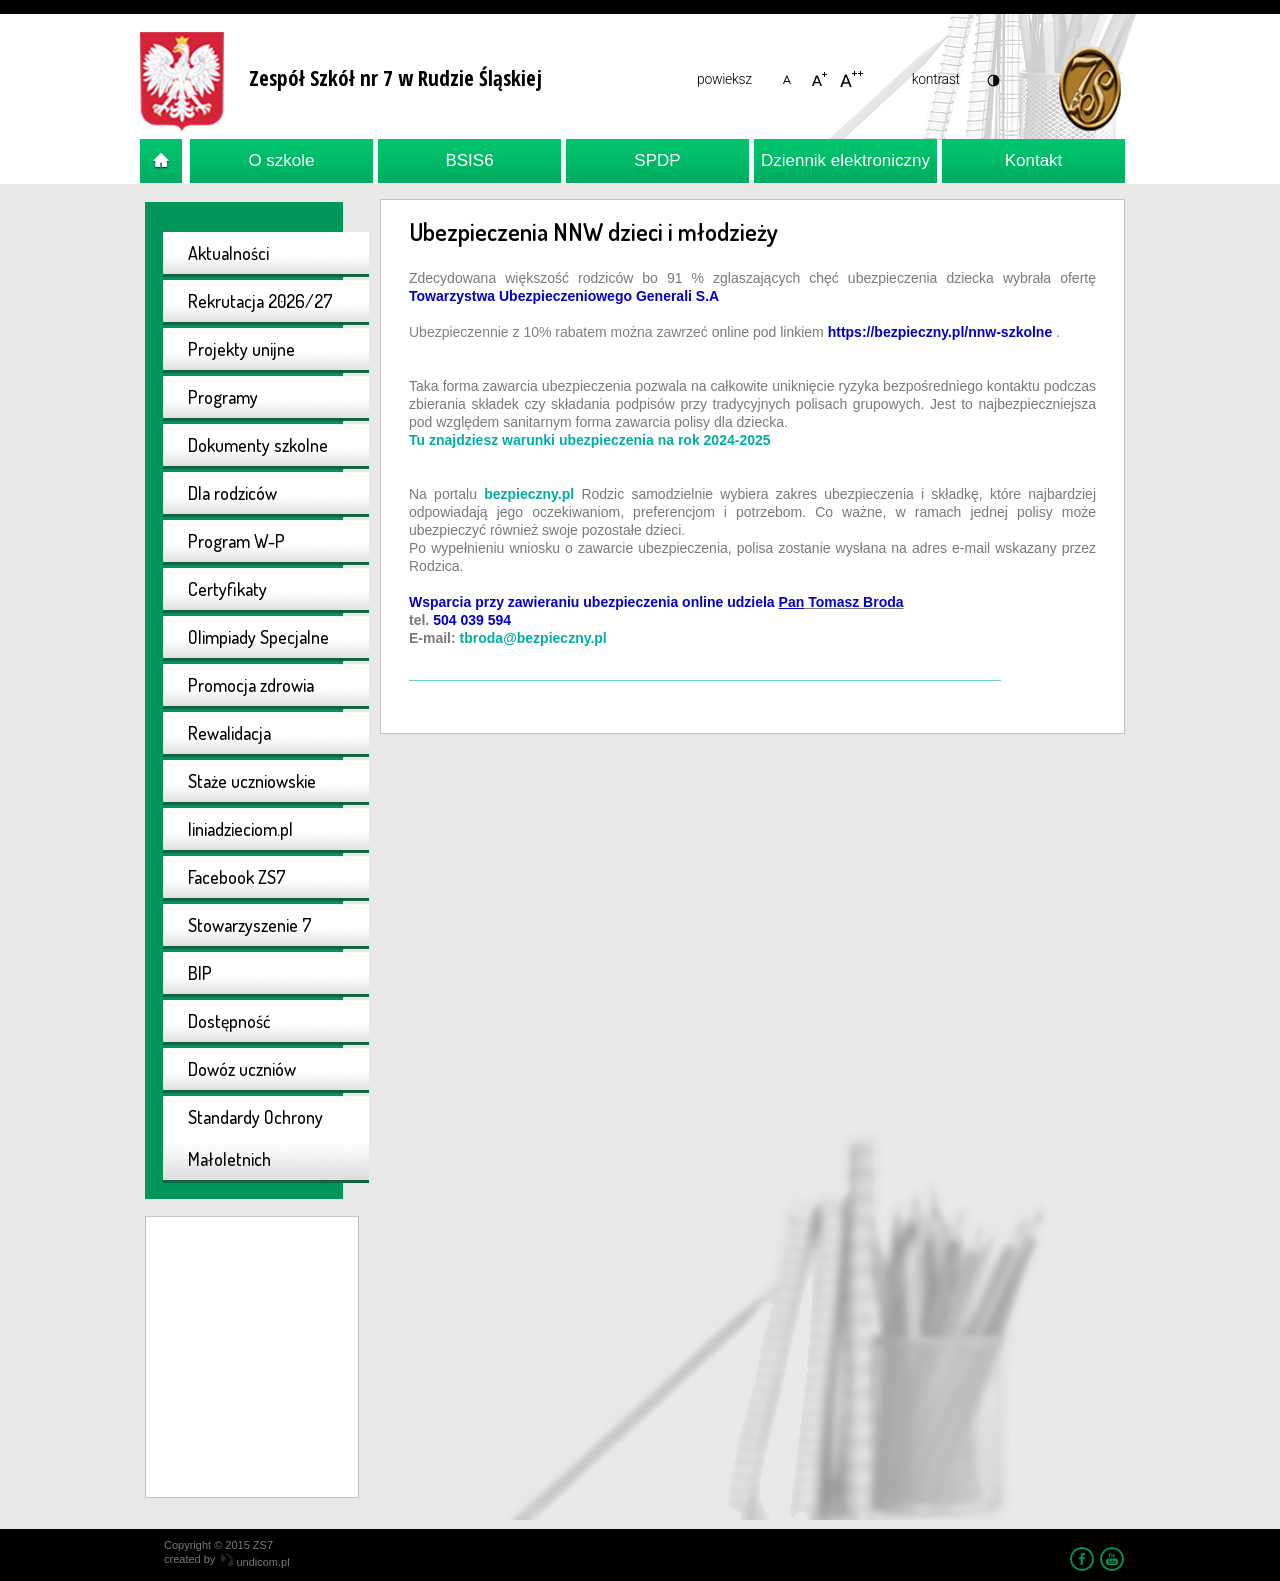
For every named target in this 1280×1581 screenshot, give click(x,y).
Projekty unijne (241, 349)
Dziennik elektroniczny (845, 160)
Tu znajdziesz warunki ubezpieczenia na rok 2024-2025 (590, 440)
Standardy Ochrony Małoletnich (255, 1138)
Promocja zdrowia (251, 685)
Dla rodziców (232, 493)
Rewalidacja (229, 733)
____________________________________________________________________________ (705, 674)
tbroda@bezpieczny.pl (533, 638)
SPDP (657, 160)
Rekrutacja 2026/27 (260, 301)
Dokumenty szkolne (258, 445)
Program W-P (236, 541)
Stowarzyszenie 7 (250, 925)
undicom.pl (255, 1562)
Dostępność (229, 1021)
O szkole (281, 160)
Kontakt (1034, 160)
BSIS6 (469, 160)
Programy (223, 397)
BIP (200, 973)
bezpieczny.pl (529, 494)
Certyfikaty (227, 589)
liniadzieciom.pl (240, 829)
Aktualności (228, 253)
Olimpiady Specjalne (258, 637)
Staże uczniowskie (252, 781)
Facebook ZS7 (237, 877)
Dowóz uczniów (242, 1069)
